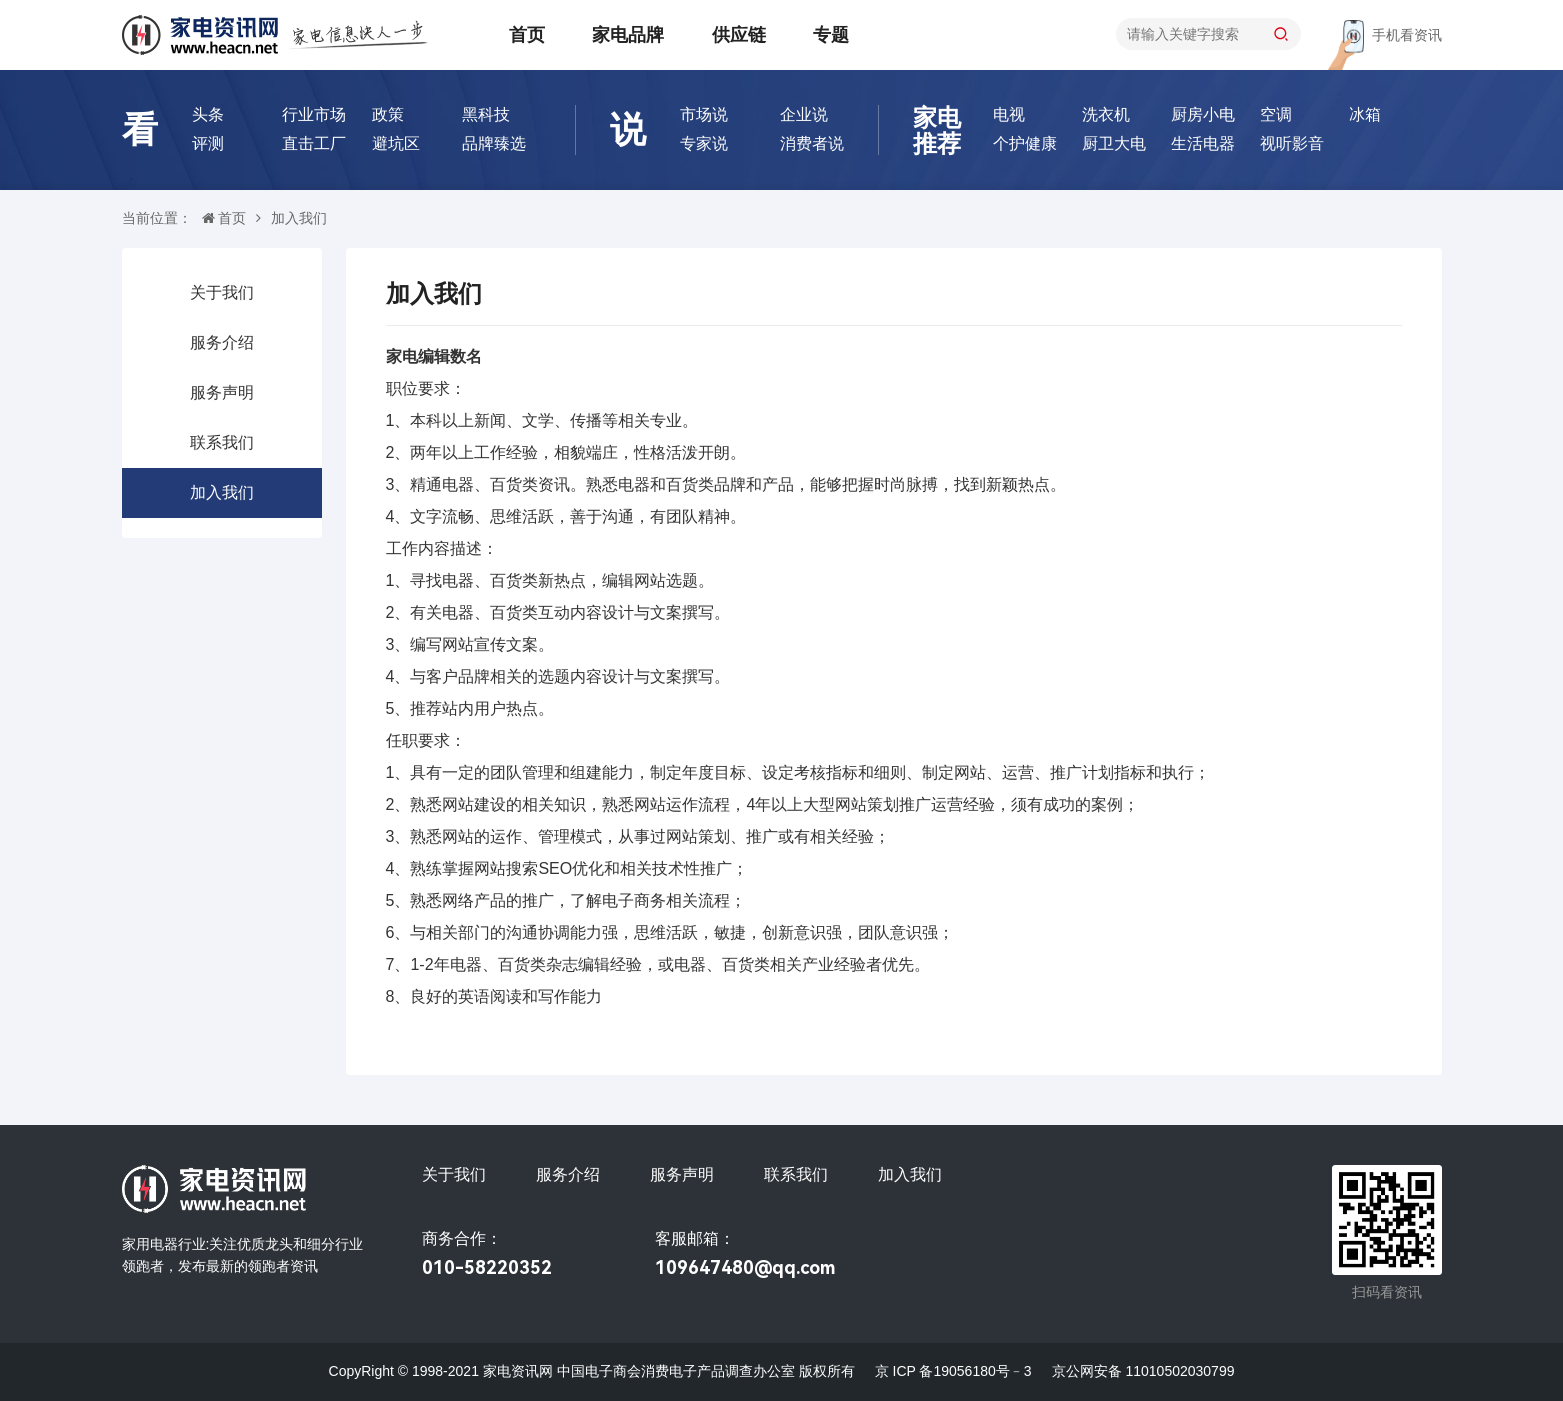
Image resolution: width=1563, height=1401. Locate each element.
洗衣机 (1106, 114)
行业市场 (314, 114)
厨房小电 (1203, 114)
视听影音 (1292, 143)
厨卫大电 (1114, 143)
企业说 (804, 114)
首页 (527, 35)
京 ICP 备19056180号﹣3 (953, 1371)
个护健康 (1025, 143)
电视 (1009, 114)
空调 (1276, 114)
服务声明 (222, 392)
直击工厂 (314, 143)
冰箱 (1365, 114)
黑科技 (486, 114)
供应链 (739, 35)
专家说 (704, 143)
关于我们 (222, 292)
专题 (831, 35)
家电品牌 (628, 35)
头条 (208, 114)
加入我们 (222, 492)
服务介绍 (222, 342)
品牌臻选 (494, 143)
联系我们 (222, 442)
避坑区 (396, 143)
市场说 (704, 114)
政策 (388, 114)
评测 (208, 143)
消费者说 (812, 143)
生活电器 (1203, 143)
